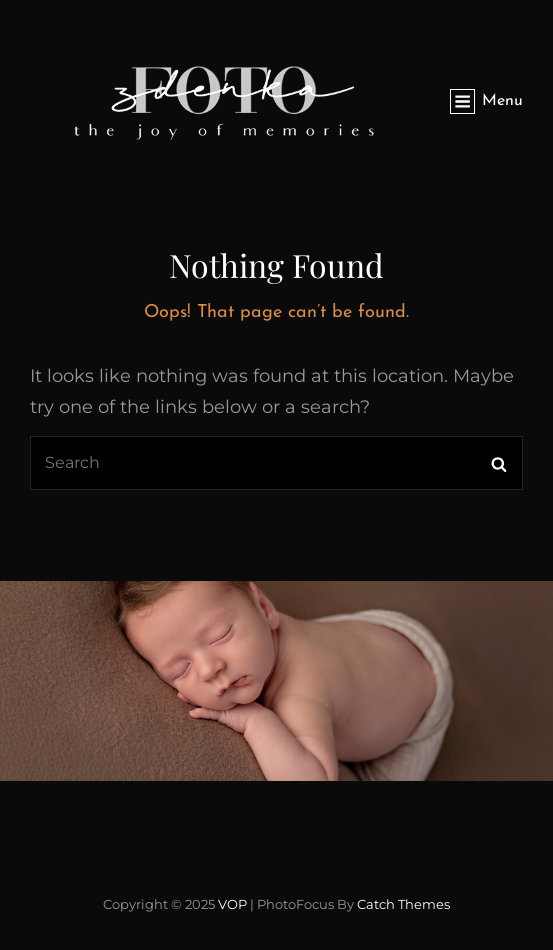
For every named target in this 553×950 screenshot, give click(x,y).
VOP (232, 904)
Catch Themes (403, 904)
